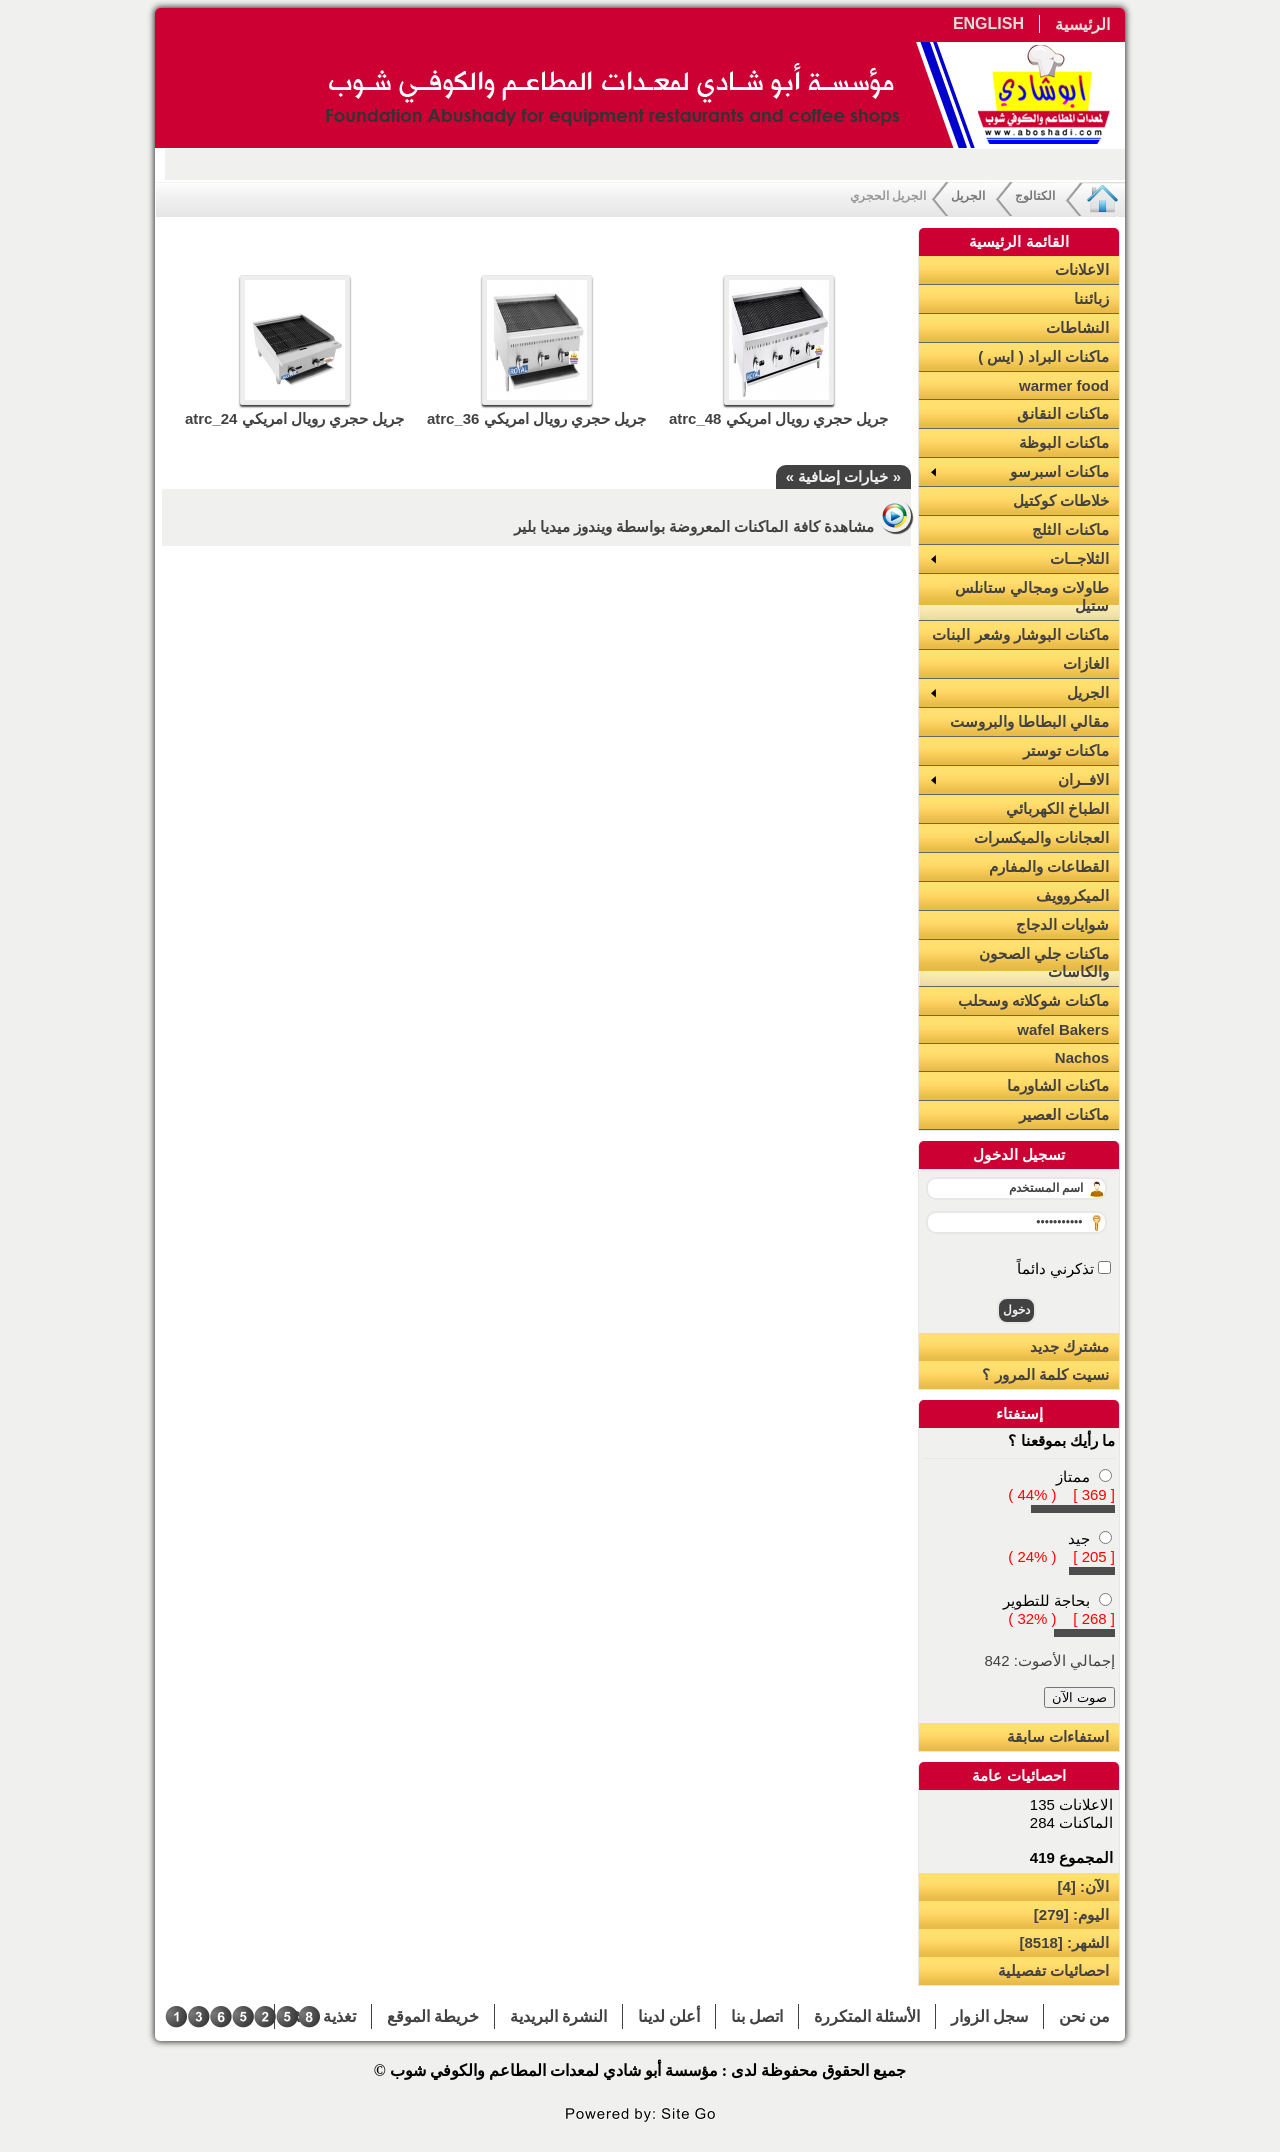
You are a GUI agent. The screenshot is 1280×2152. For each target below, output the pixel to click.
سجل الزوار (989, 2016)
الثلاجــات (1079, 558)
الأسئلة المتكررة (867, 2016)
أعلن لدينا (669, 2016)
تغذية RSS (323, 2016)
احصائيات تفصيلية (1053, 1970)
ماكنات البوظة (1064, 442)
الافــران (1083, 779)
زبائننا (1091, 298)
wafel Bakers (1063, 1029)
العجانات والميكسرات (1041, 837)
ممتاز (1073, 1476)
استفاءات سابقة (1058, 1736)
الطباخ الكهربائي (1057, 808)
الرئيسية (1082, 24)
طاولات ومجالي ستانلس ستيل (1032, 596)
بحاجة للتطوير (1046, 1600)
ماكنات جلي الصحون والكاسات (1044, 962)
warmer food (1064, 385)
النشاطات (1077, 327)
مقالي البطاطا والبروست (1029, 721)
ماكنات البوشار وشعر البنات (1020, 634)
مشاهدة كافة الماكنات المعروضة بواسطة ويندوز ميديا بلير (712, 526)
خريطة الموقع (433, 2016)
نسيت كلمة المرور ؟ (1045, 1374)
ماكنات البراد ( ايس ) (1043, 356)
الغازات (1086, 663)
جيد (1079, 1538)
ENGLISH (988, 23)
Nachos (1082, 1057)
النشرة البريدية (558, 2016)
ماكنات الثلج (1070, 529)
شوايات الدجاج (1062, 924)
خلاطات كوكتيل (1061, 500)
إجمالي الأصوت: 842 (1049, 1660)
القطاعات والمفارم (1049, 866)
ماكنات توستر (1066, 750)
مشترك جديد (1069, 1346)
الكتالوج (1035, 196)
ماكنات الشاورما (1058, 1085)
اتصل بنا (757, 2016)
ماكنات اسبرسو (1059, 471)
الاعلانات (1082, 269)
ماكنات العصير (1064, 1114)
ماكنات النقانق (1063, 413)
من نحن (1084, 2016)
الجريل (968, 196)
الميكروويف (1072, 895)
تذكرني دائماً (1057, 1268)
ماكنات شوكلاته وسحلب (1033, 1000)
